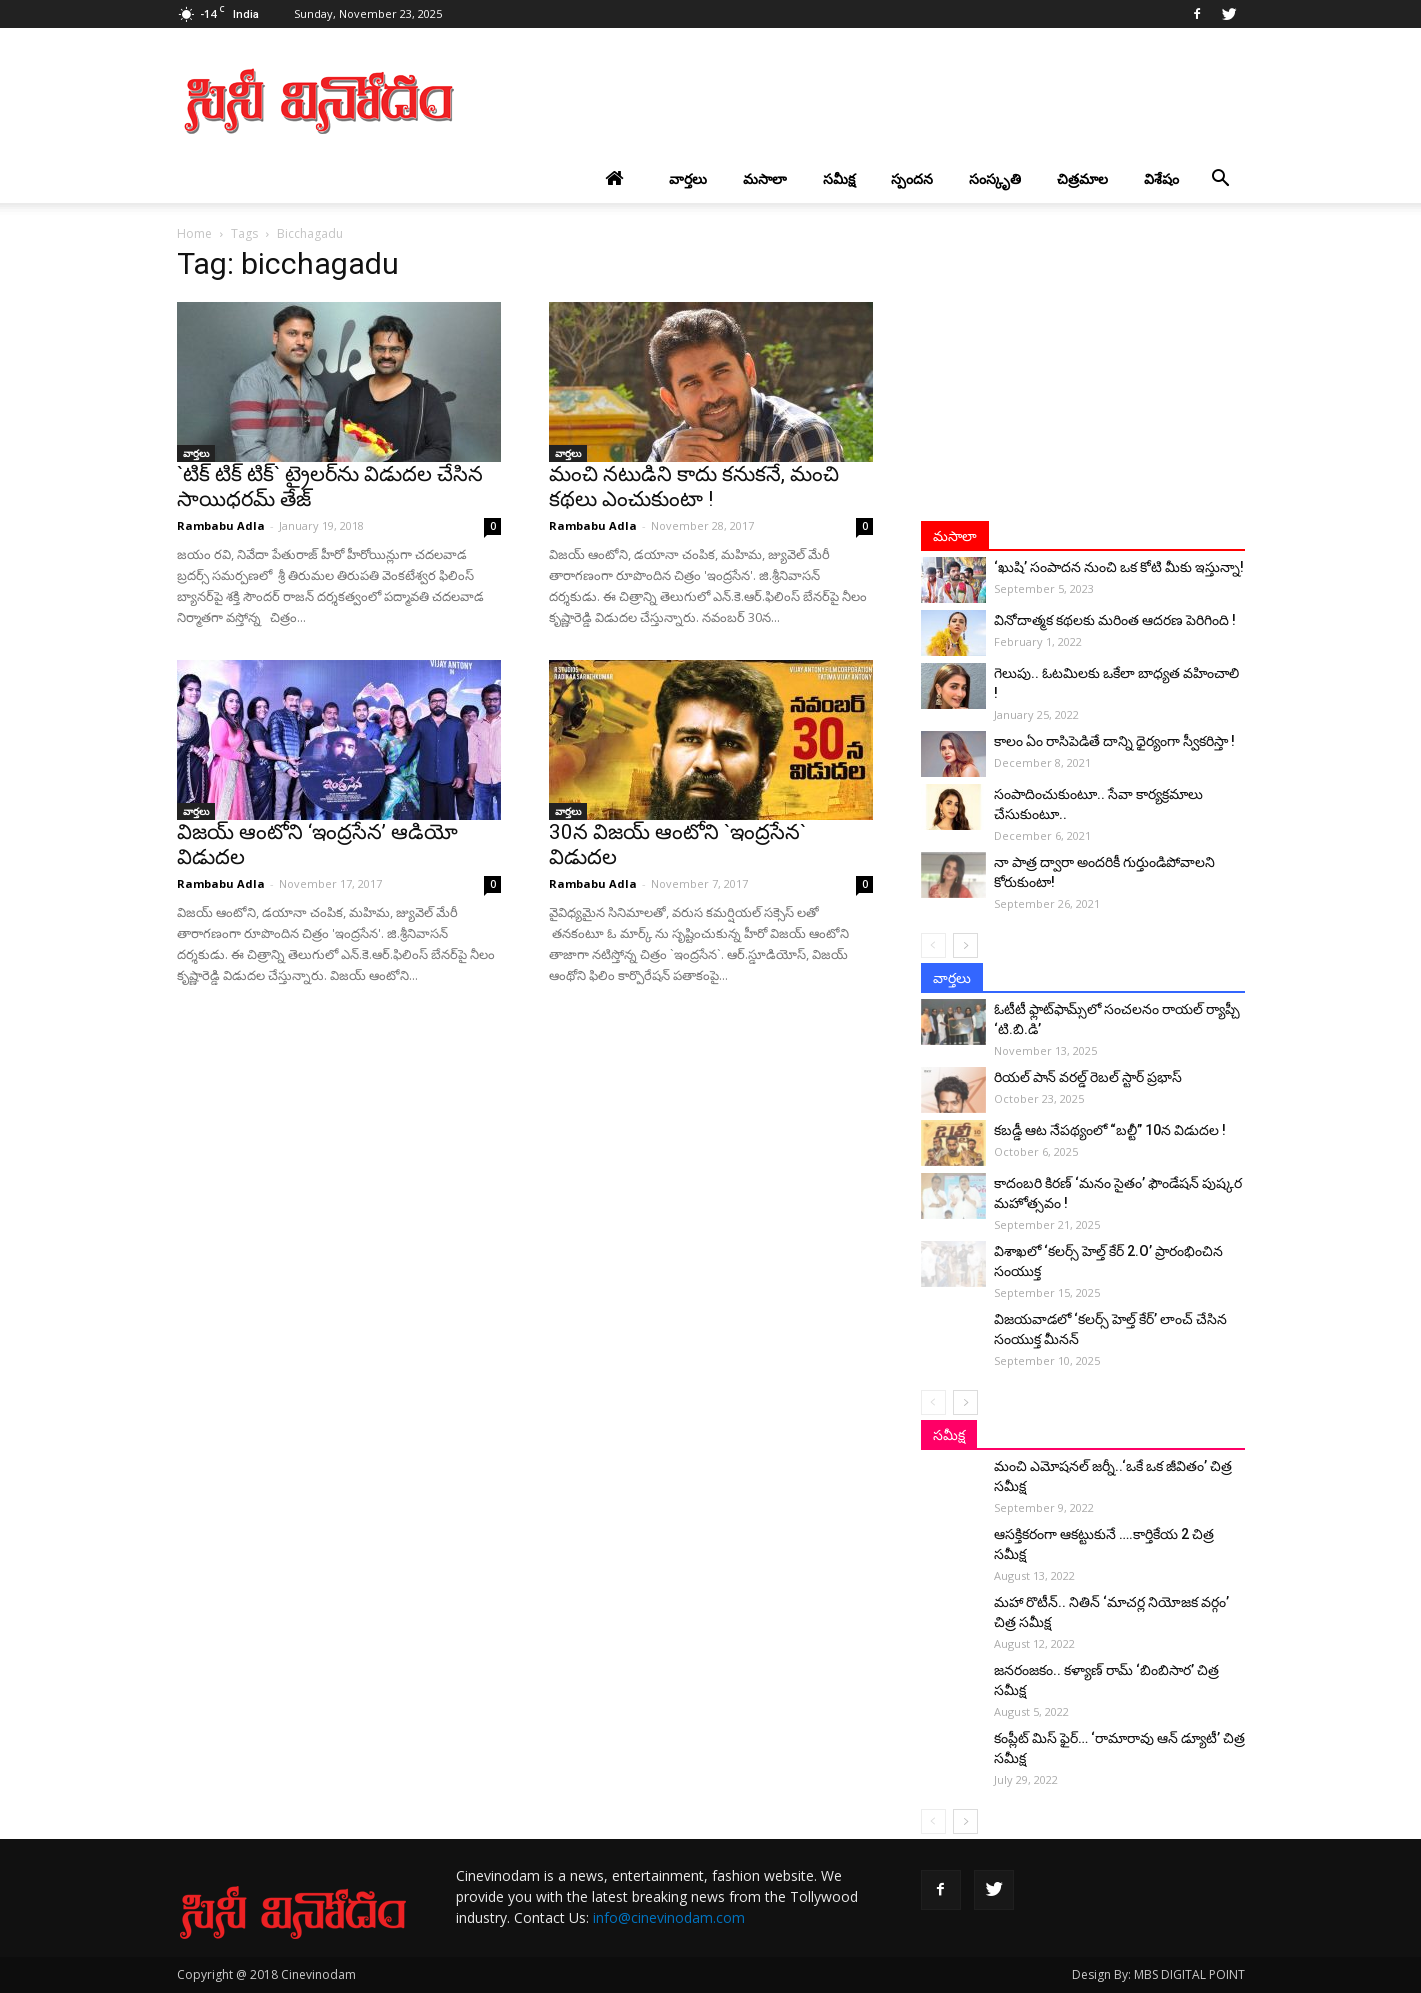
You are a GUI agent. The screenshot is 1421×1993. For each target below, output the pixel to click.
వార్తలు (688, 178)
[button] (1221, 179)
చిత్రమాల (1082, 178)
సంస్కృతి (995, 178)
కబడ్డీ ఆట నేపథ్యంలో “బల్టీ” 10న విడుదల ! (1110, 1130)
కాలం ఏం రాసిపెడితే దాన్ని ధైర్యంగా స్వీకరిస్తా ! (1114, 741)
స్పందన (912, 178)
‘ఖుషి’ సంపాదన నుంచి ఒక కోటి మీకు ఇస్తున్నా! (1119, 567)
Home (194, 233)
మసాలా (765, 178)
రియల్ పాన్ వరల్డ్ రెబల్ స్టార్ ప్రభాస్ (1088, 1077)
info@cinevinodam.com (669, 1917)
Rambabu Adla (221, 525)
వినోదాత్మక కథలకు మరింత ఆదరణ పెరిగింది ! (1115, 620)
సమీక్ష (839, 178)
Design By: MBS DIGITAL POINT (1158, 1974)
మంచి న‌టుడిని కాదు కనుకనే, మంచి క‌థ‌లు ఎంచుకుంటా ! (694, 486)
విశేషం (1161, 178)
